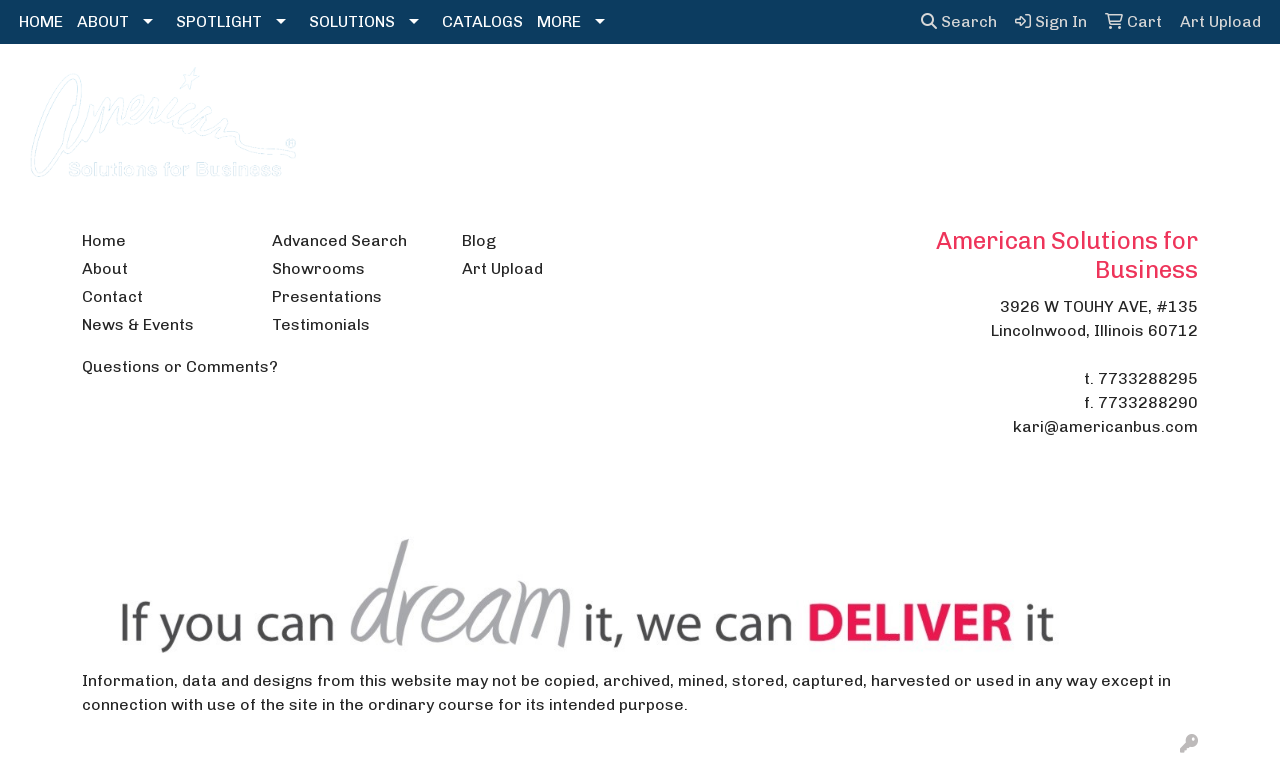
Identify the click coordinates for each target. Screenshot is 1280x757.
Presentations (327, 296)
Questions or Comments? (180, 366)
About (105, 268)
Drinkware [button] (591, 87)
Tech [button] (1016, 87)
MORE (559, 21)
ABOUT (103, 21)
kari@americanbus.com (1105, 426)
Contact (112, 296)
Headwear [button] (765, 87)
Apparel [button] (414, 87)
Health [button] (862, 87)
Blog (479, 240)
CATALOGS (482, 21)
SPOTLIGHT (219, 21)
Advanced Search (339, 240)
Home (104, 240)
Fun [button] (678, 87)
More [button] (1178, 87)
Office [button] (942, 87)
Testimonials (321, 324)
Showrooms (318, 268)
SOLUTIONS (352, 21)
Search (959, 21)
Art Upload (502, 268)
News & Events (138, 324)
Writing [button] (1096, 87)
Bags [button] (497, 87)
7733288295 (1148, 378)
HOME (41, 21)
